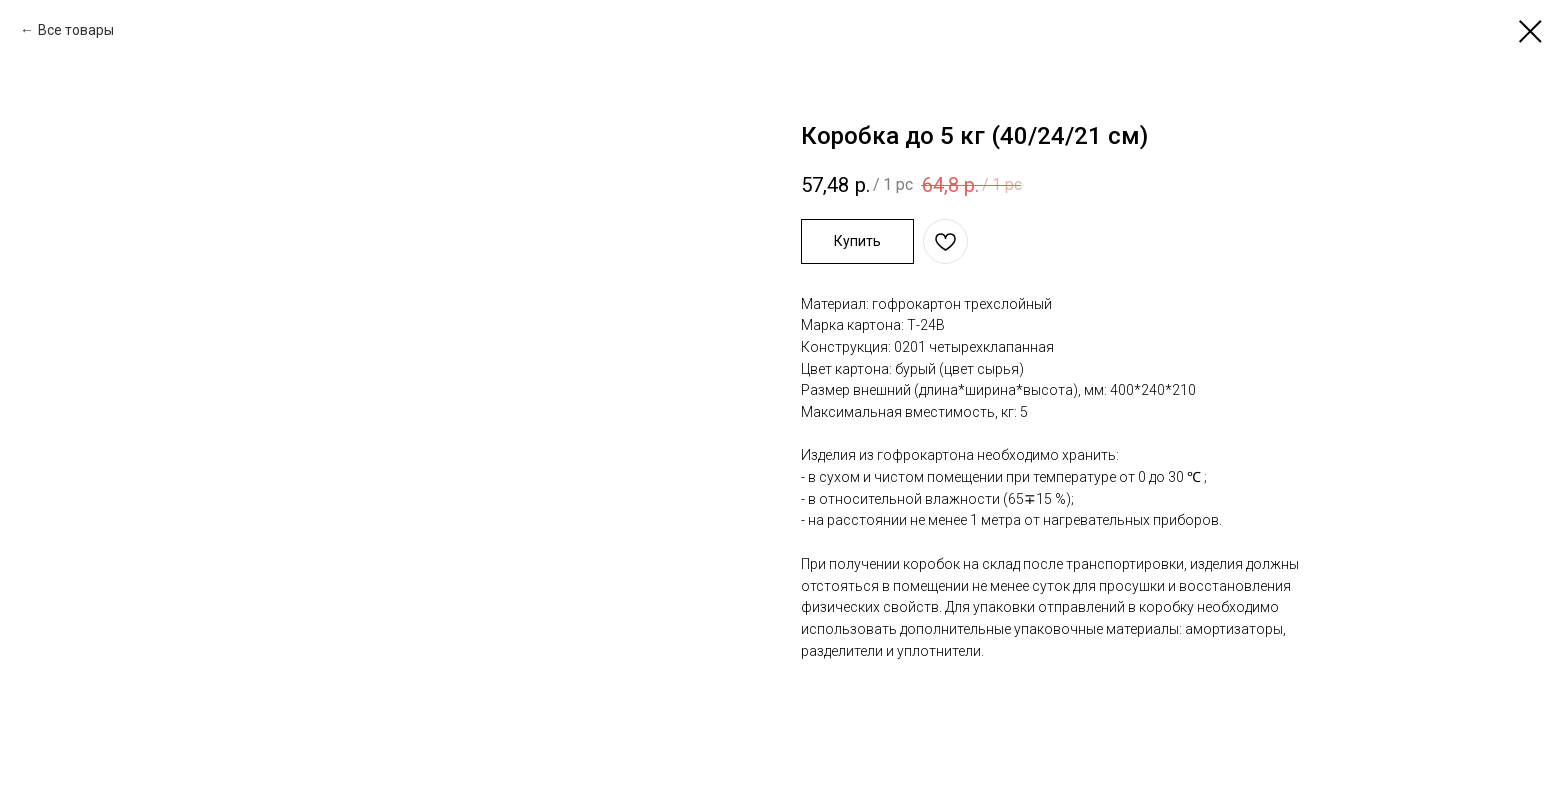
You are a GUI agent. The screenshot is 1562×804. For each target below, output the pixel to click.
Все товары (76, 30)
